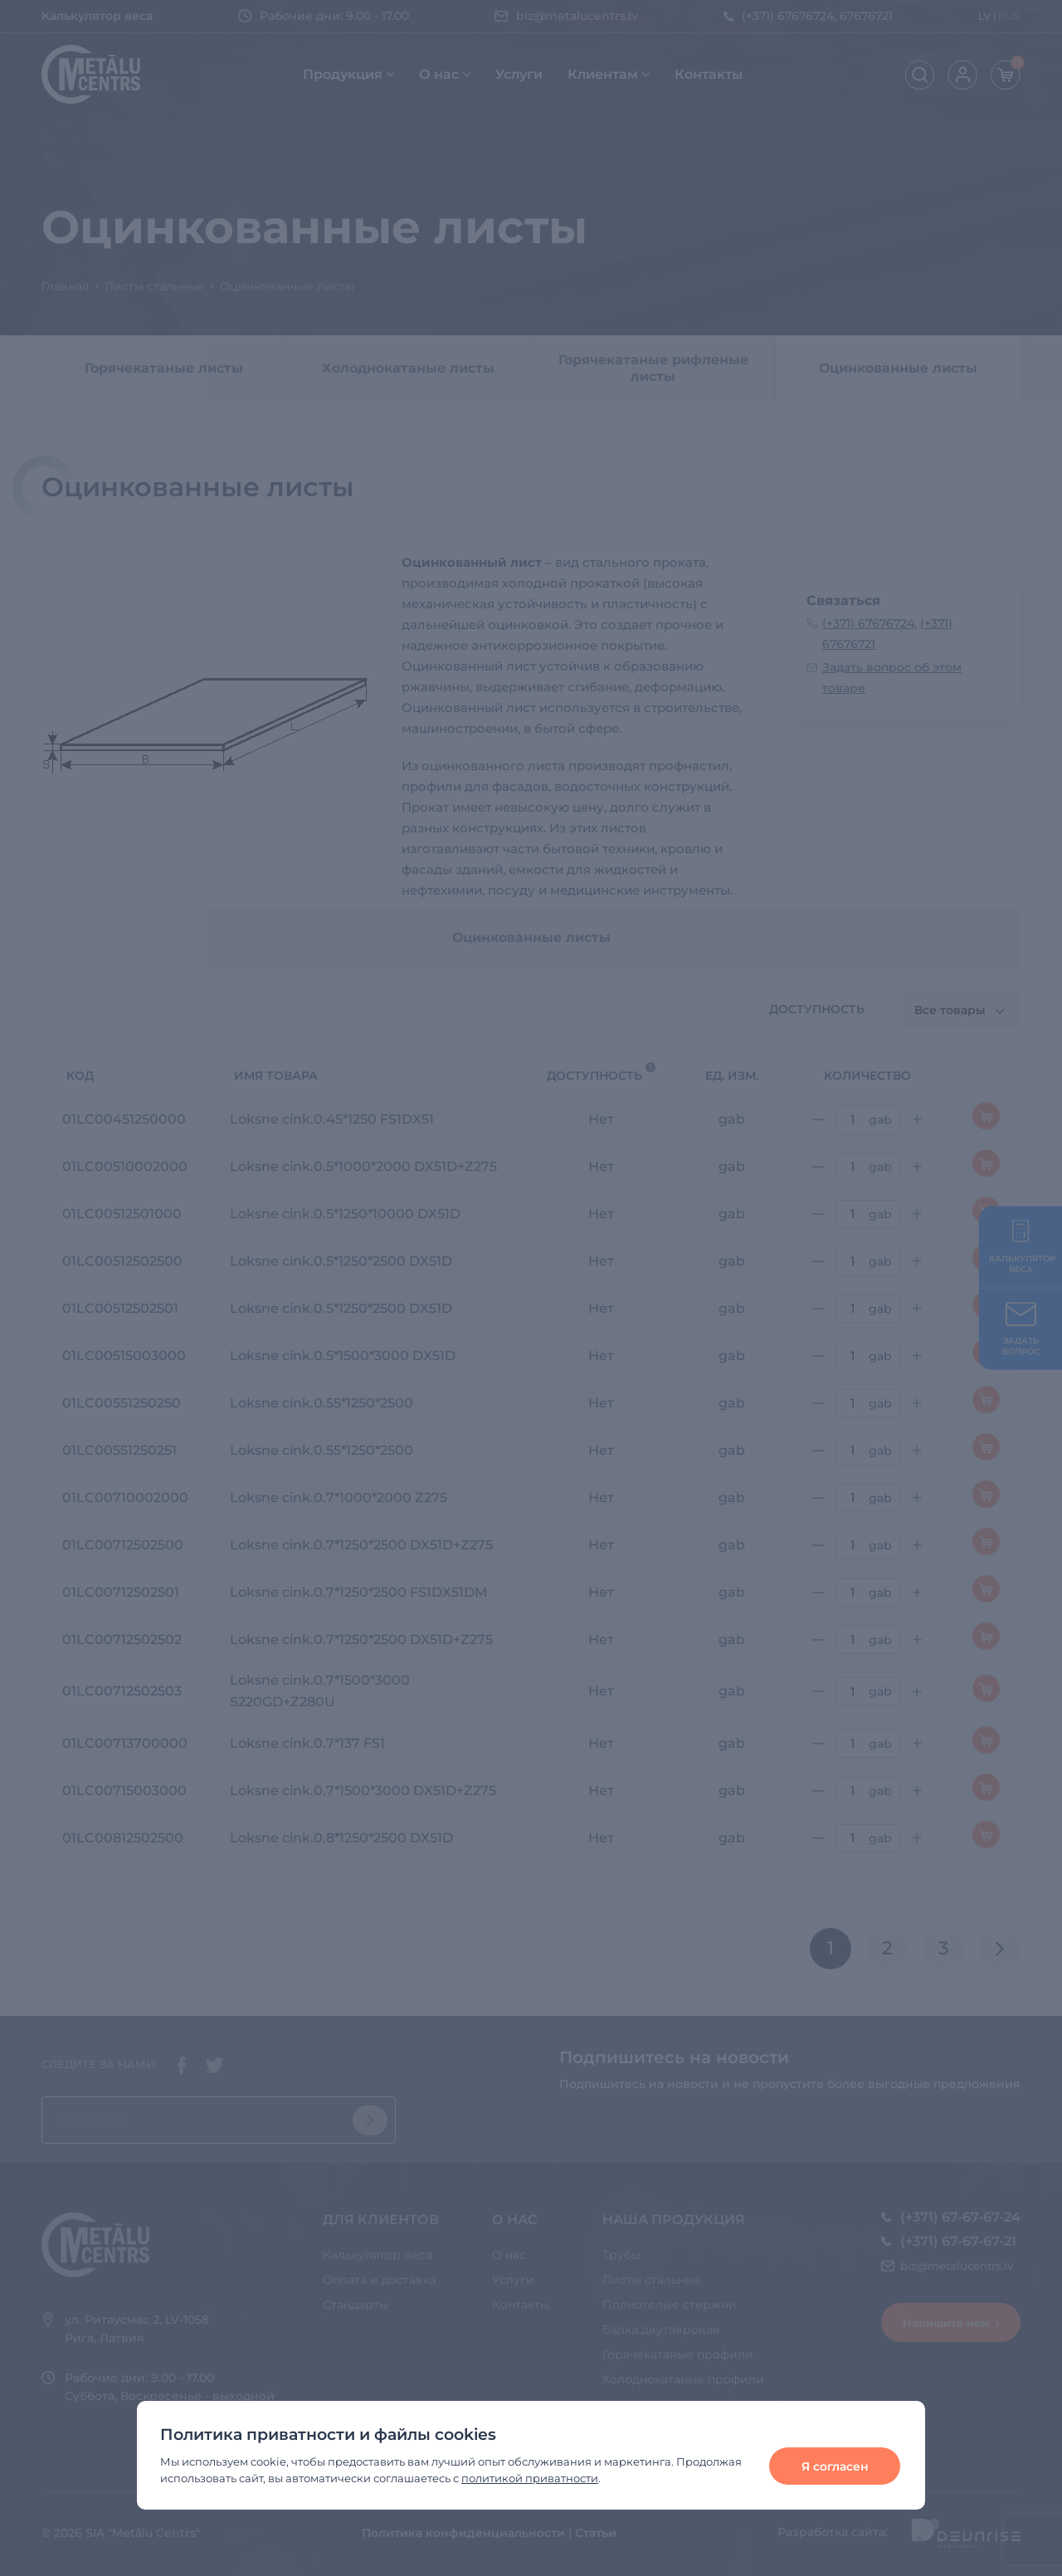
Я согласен (835, 2466)
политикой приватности (529, 2478)
